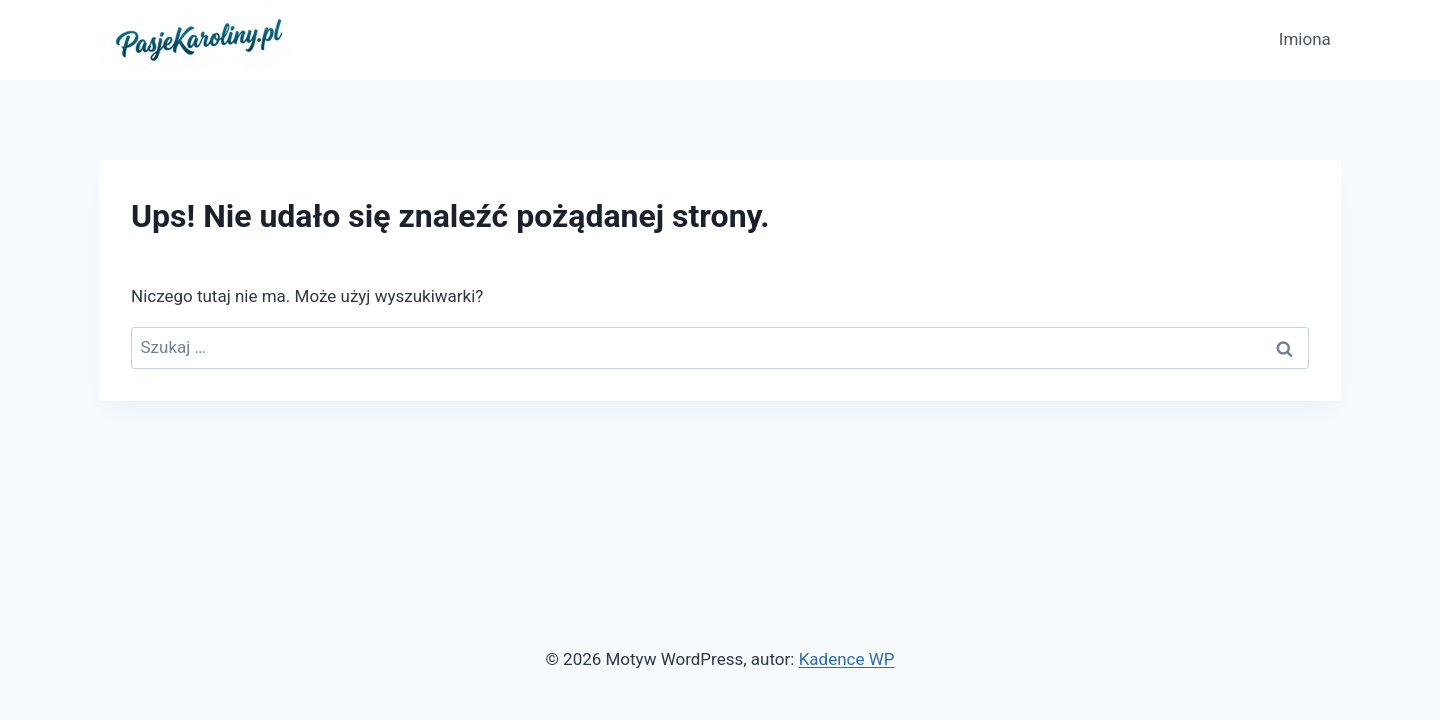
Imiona (1305, 39)
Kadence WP (847, 659)
